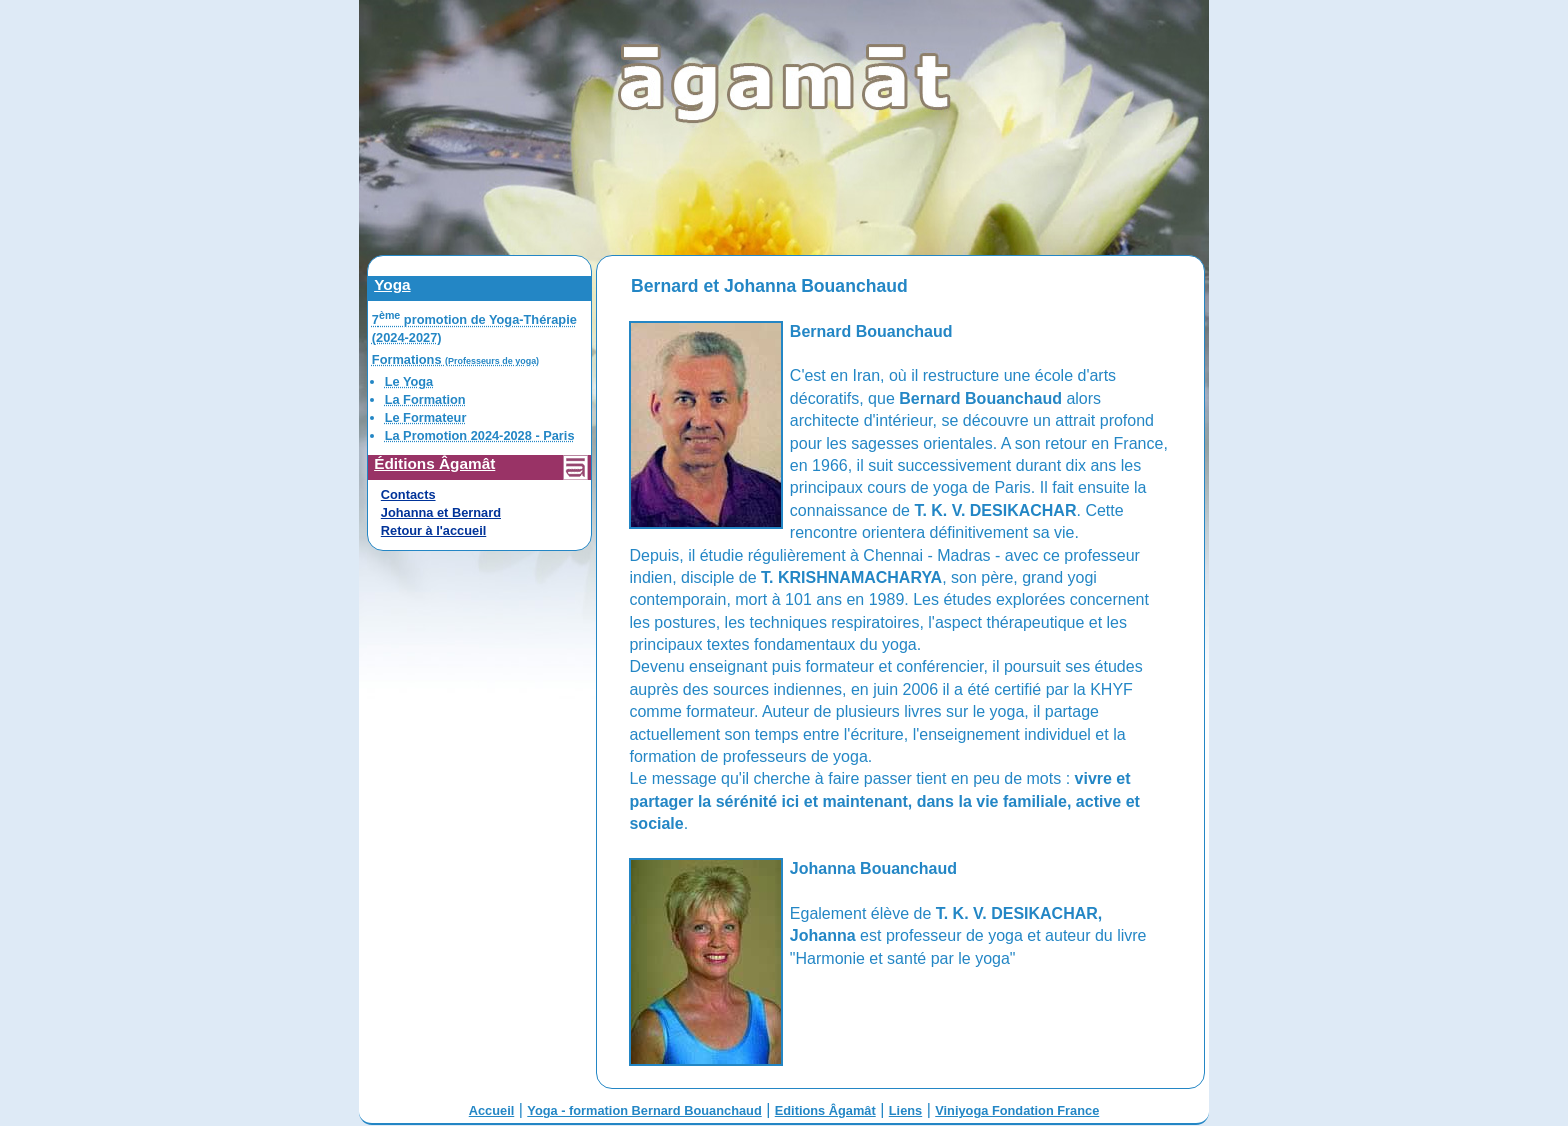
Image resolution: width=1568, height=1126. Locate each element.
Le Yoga (409, 381)
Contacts (408, 494)
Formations (455, 359)
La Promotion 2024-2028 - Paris (480, 435)
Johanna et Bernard (441, 512)
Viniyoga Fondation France (1017, 1110)
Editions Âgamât (825, 1110)
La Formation (425, 399)
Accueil (492, 1110)
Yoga (392, 284)
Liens (905, 1110)
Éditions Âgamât (434, 463)
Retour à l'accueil (433, 530)
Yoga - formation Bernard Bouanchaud (644, 1110)
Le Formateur (426, 417)
